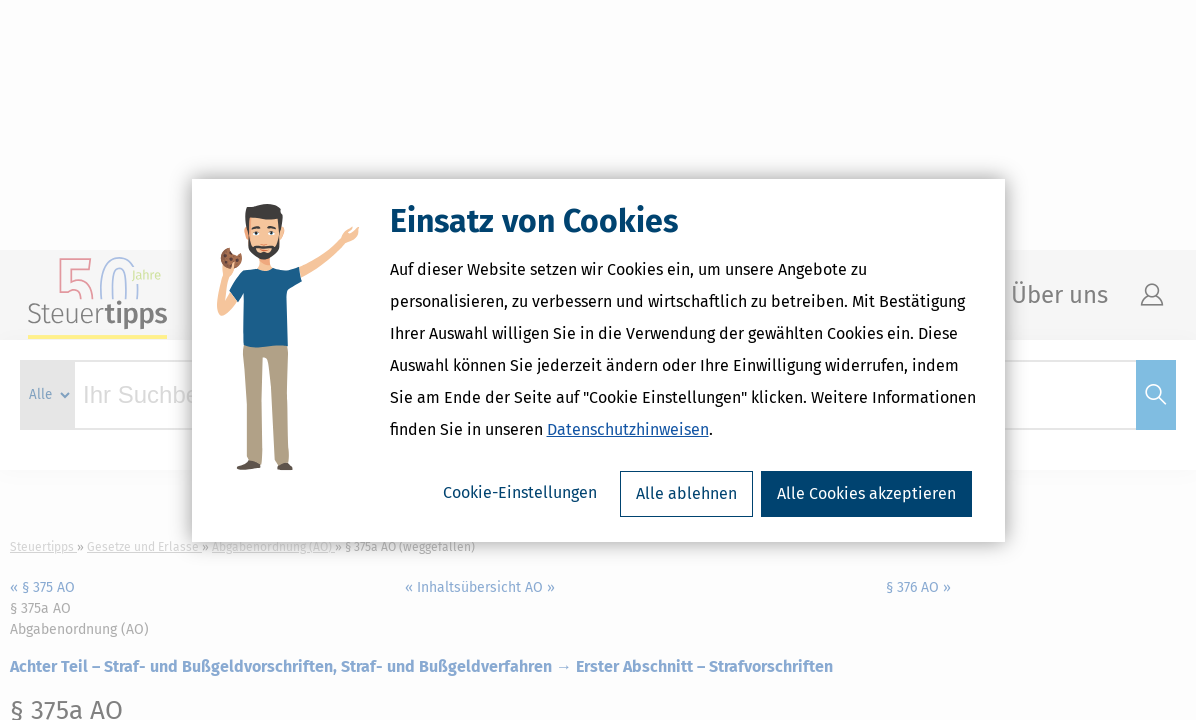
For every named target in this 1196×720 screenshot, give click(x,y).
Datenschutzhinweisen (628, 429)
